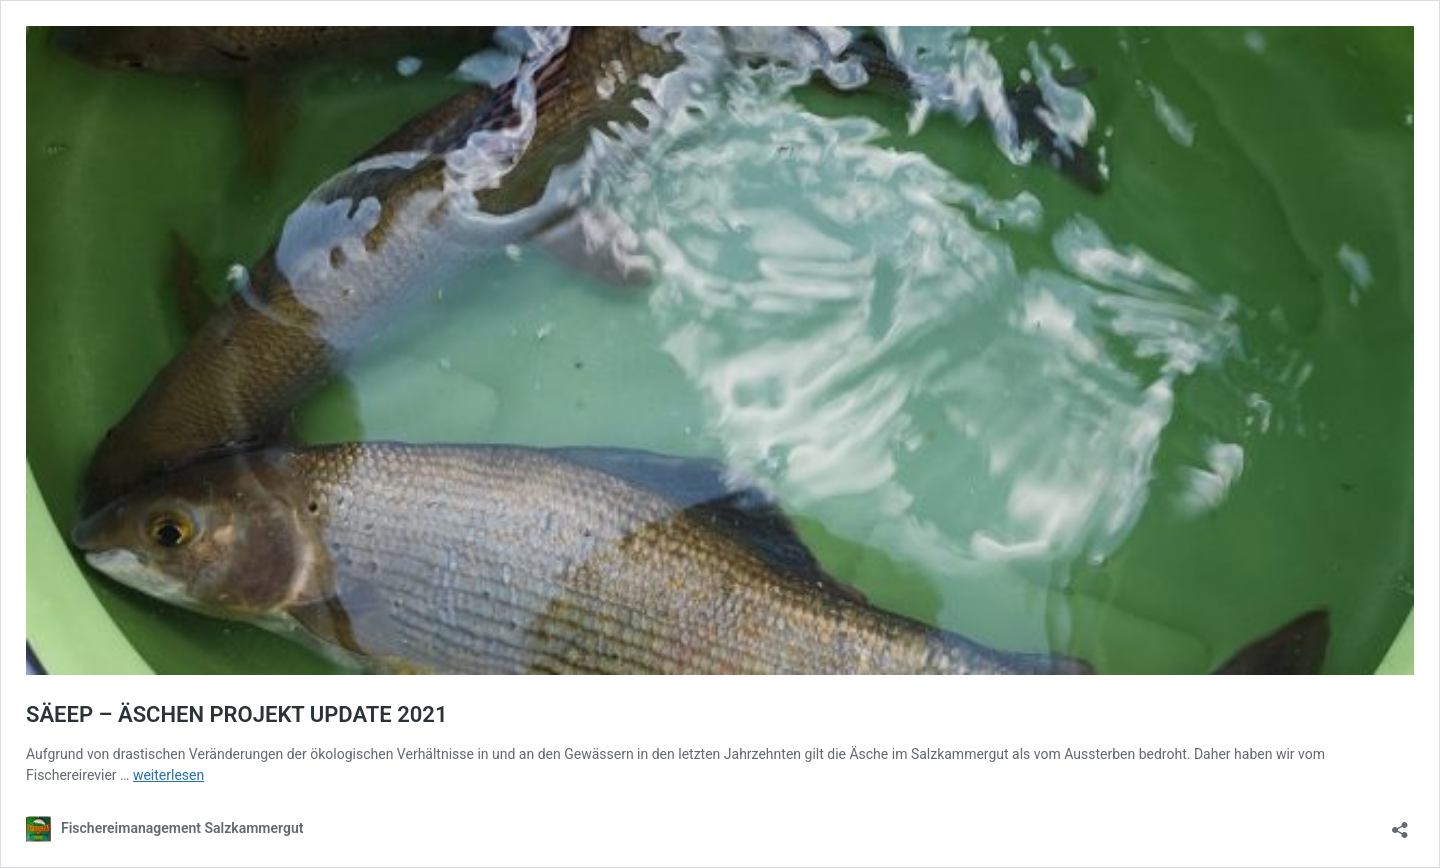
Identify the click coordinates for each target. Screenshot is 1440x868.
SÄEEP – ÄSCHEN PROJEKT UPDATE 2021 (237, 714)
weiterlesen (168, 775)
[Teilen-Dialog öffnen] (1400, 823)
